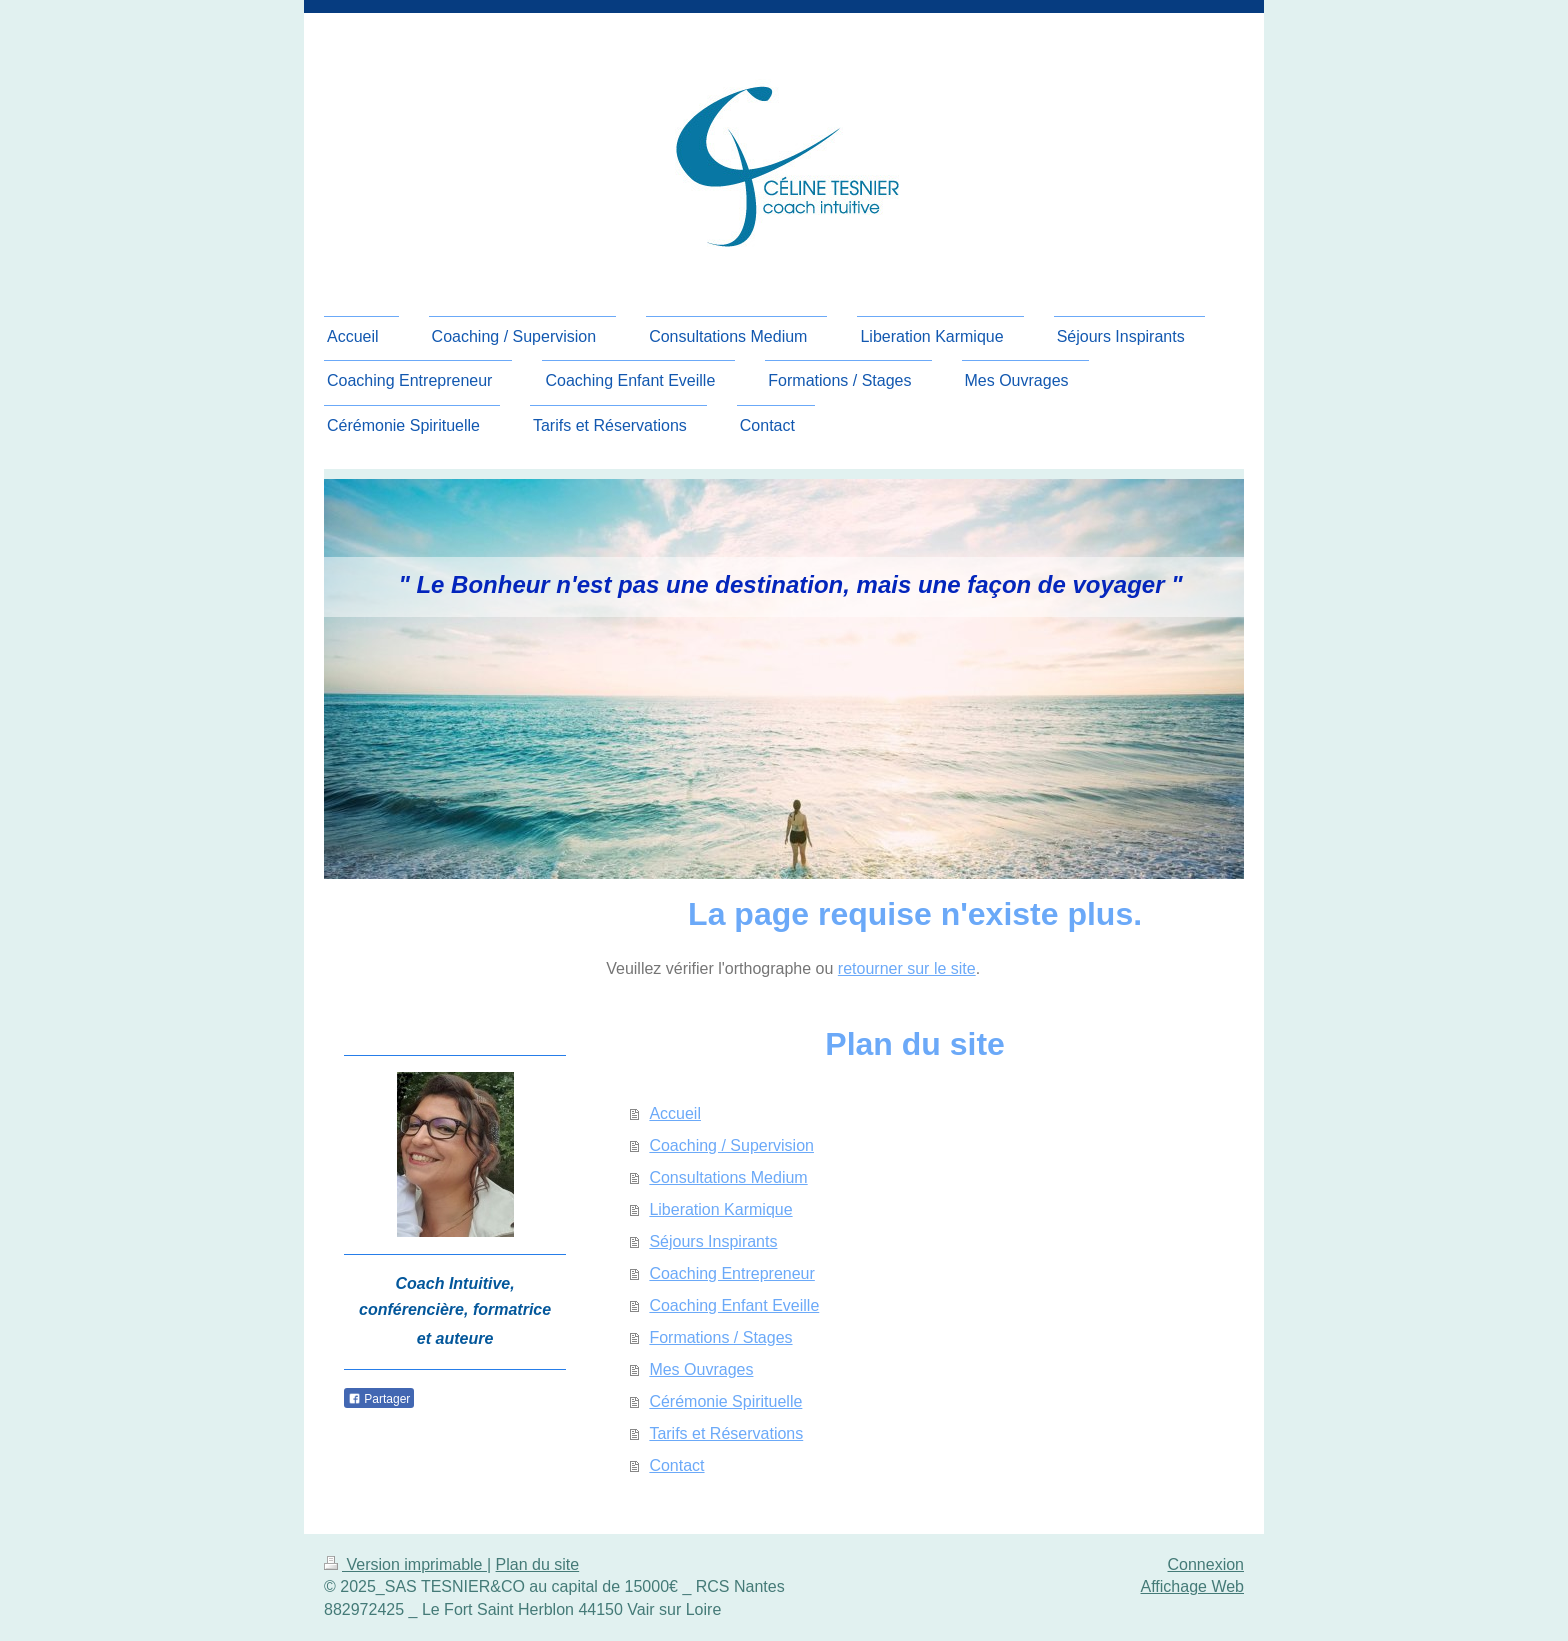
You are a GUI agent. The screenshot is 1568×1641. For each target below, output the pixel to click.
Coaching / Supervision (731, 1145)
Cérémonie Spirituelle (725, 1401)
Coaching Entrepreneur (731, 1273)
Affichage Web (1192, 1586)
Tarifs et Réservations (726, 1433)
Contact (676, 1465)
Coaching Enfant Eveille (734, 1305)
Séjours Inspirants (713, 1241)
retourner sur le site (907, 968)
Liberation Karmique (720, 1209)
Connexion (1206, 1564)
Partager (379, 1399)
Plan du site (538, 1564)
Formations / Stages (720, 1337)
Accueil (675, 1113)
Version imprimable (405, 1564)
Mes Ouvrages (701, 1369)
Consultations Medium (728, 1177)
